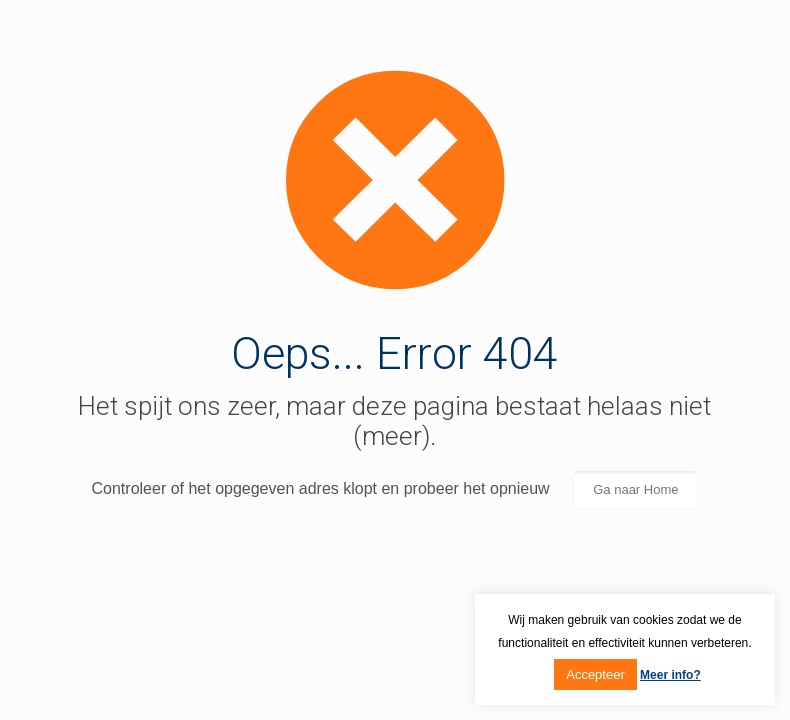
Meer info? (670, 675)
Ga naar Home (635, 489)
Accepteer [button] (595, 674)
